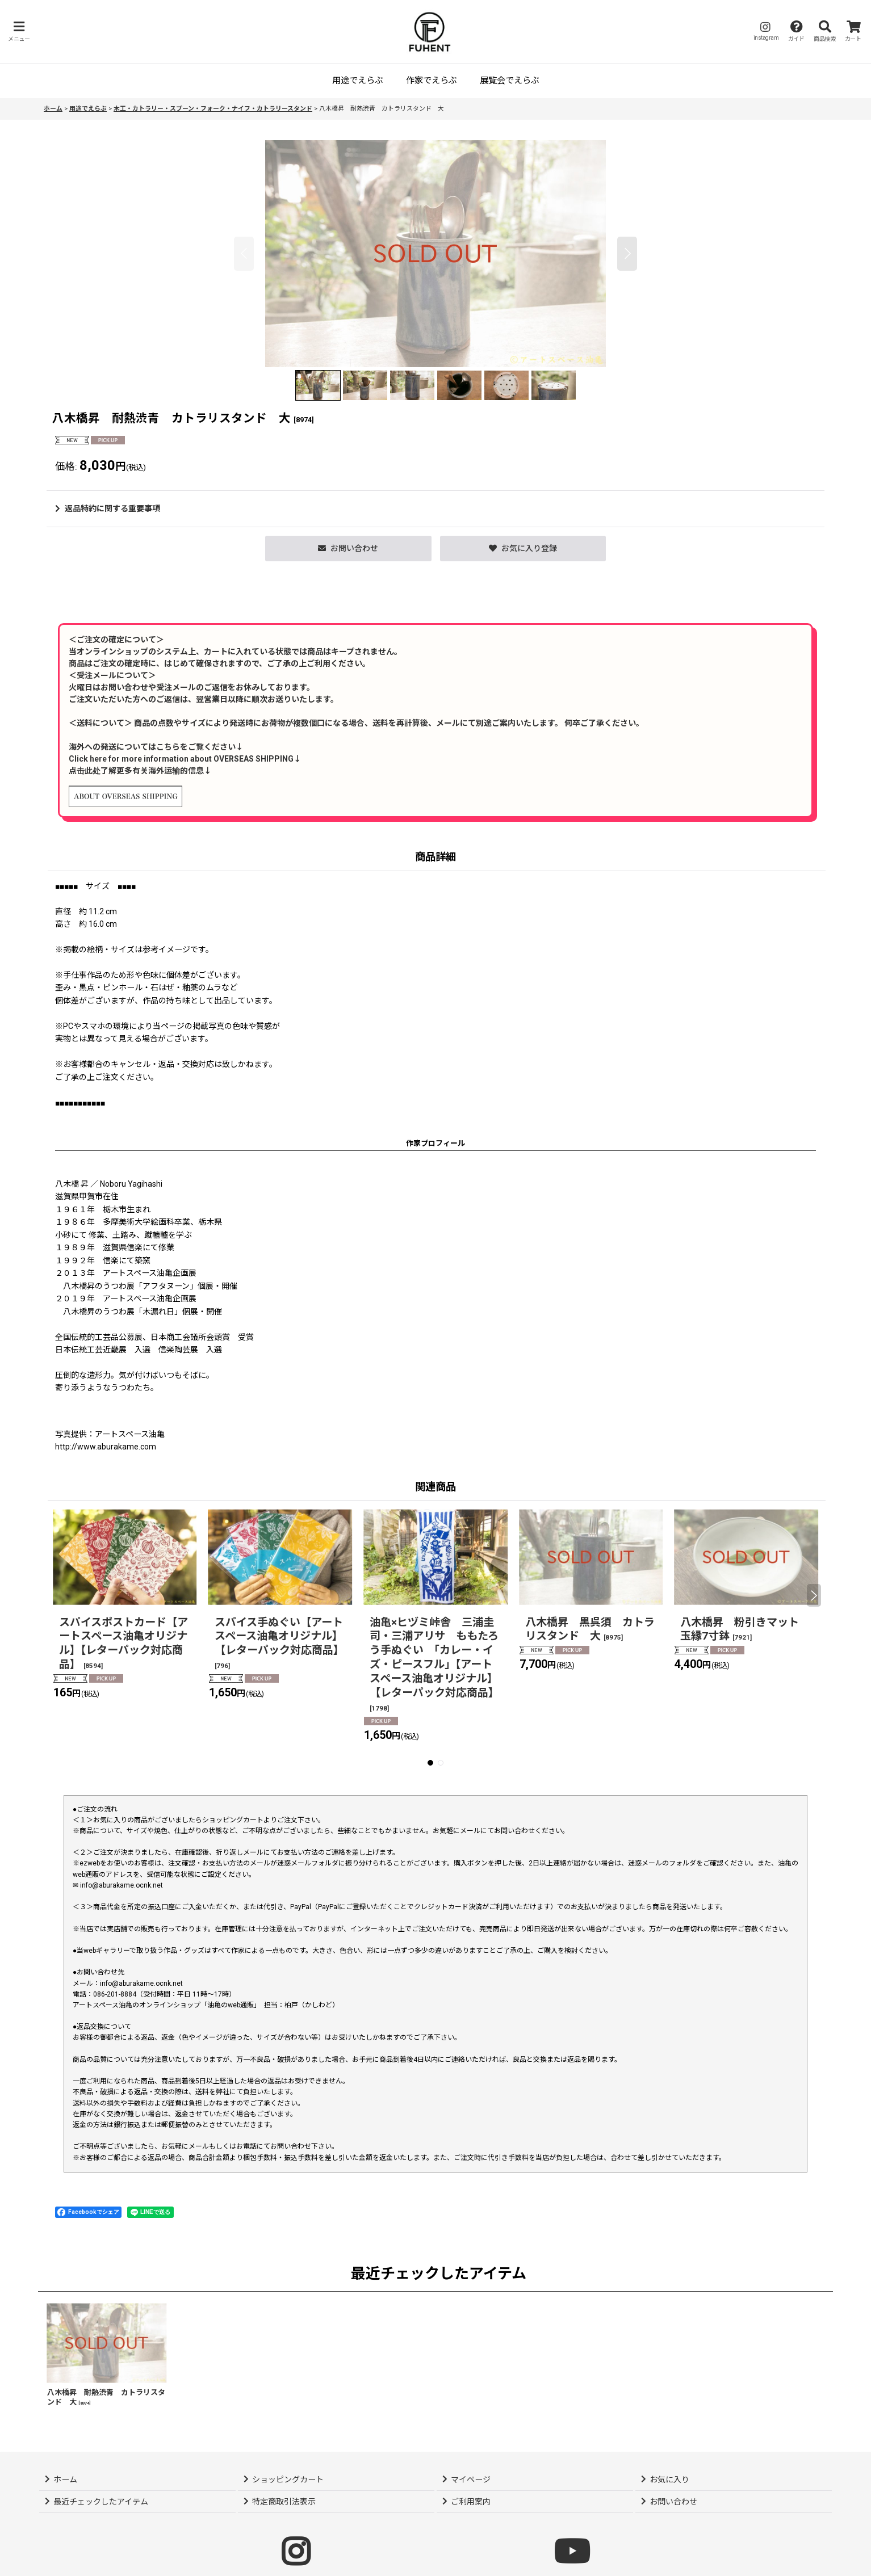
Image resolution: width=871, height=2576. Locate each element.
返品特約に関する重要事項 (107, 508)
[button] (19, 31)
